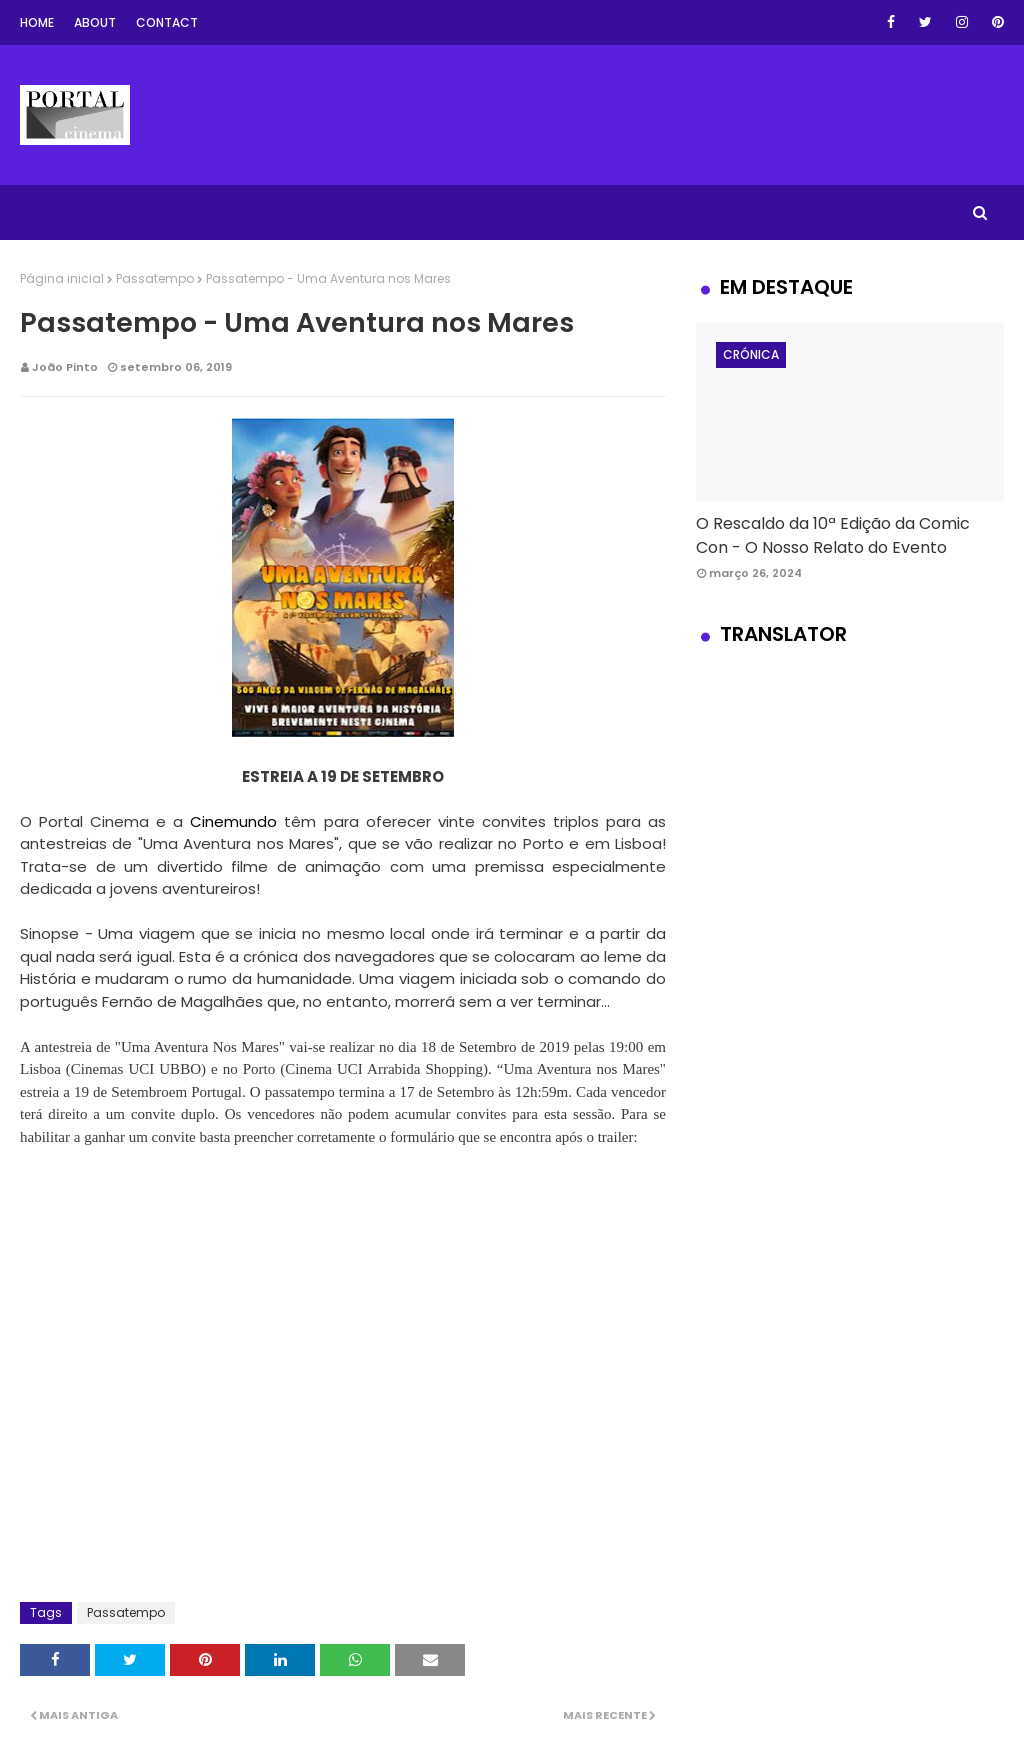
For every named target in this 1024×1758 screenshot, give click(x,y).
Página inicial (62, 278)
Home (37, 22)
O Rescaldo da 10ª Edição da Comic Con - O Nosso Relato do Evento (833, 535)
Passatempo (155, 278)
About (95, 22)
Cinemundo (233, 821)
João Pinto (65, 367)
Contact (167, 22)
